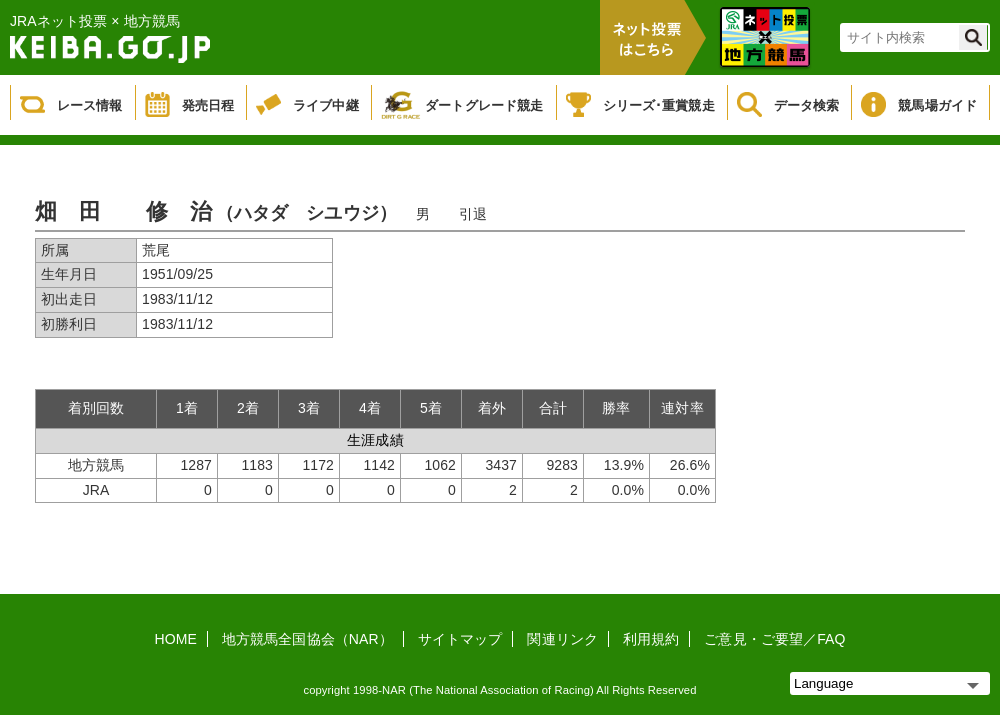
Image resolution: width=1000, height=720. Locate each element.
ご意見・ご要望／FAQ (774, 639)
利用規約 (651, 639)
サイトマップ (460, 639)
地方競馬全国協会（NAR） (307, 639)
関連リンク (562, 639)
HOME (176, 639)
